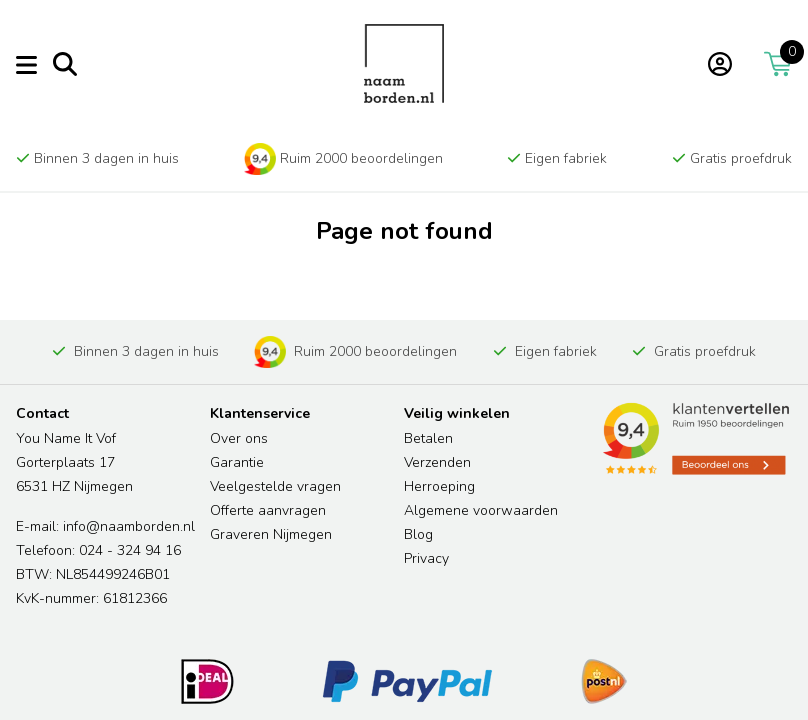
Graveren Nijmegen (271, 534)
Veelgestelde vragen (275, 486)
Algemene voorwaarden (481, 510)
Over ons (239, 438)
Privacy (426, 558)
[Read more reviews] (695, 439)
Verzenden (437, 462)
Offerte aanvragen (268, 510)
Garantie (237, 462)
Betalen (428, 438)
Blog (418, 534)
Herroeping (439, 486)
